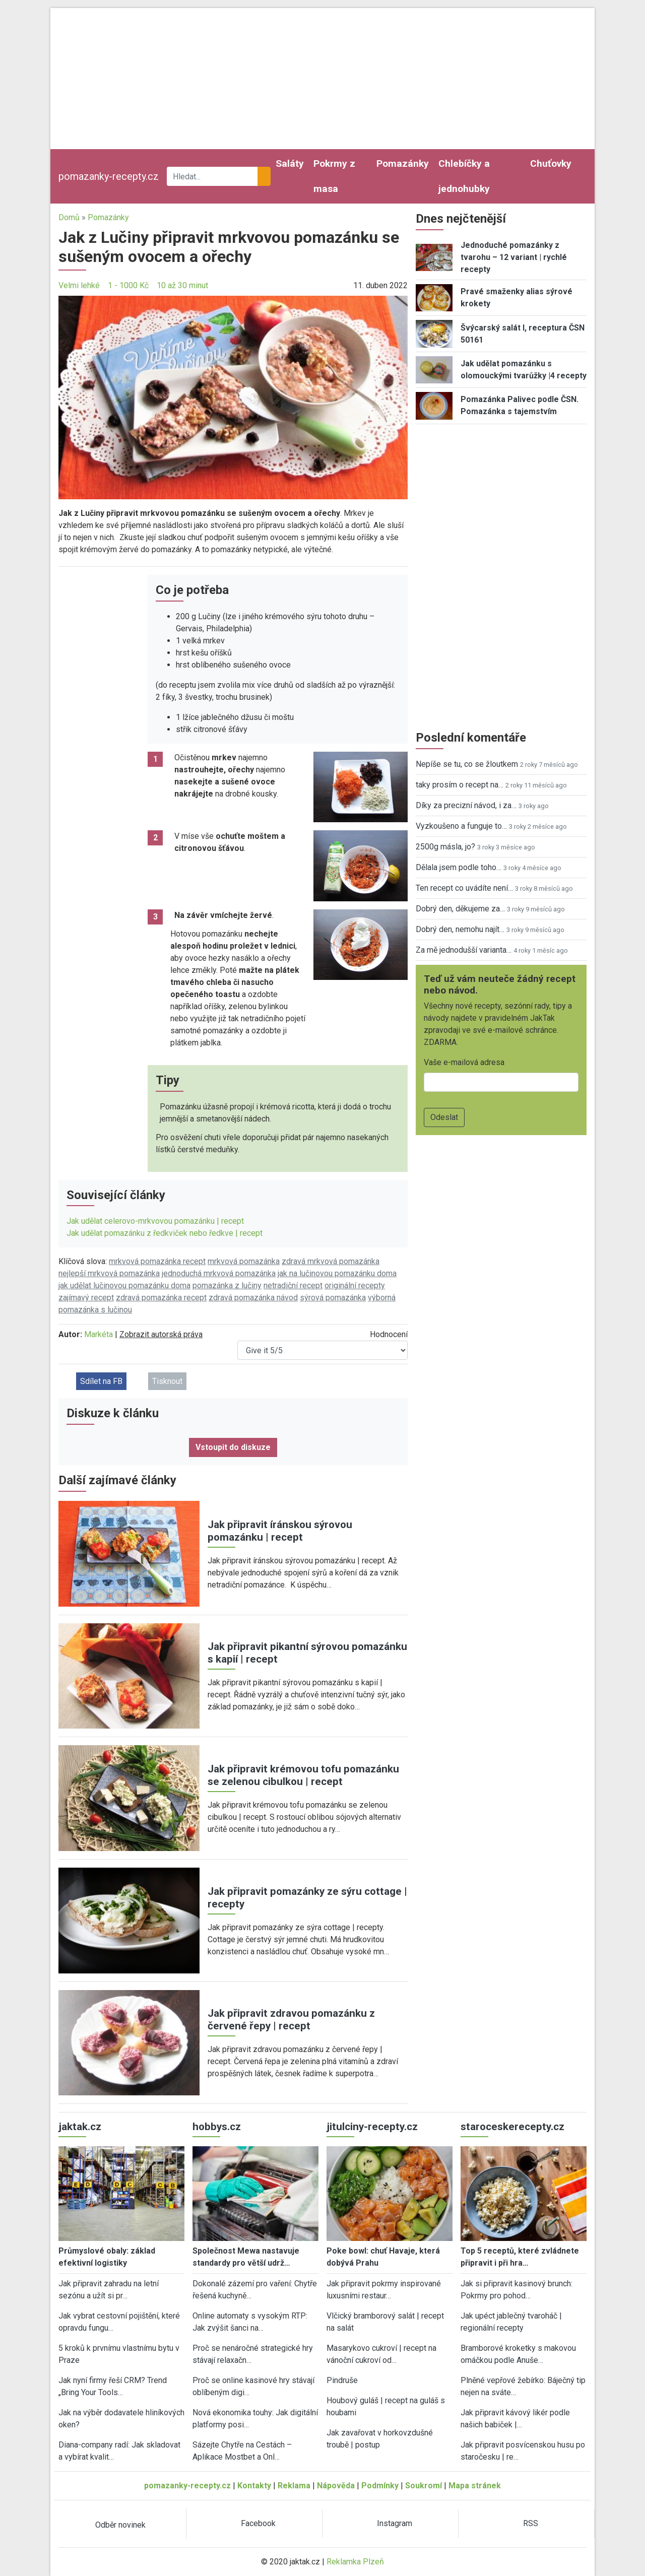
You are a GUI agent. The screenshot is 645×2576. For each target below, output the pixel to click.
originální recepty (355, 1285)
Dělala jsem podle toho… (458, 867)
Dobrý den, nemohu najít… (460, 929)
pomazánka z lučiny (227, 1285)
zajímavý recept (86, 1297)
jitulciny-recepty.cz (372, 2127)
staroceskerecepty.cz (512, 2127)
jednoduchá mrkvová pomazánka (219, 1273)
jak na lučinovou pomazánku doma (337, 1273)
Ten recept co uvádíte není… (464, 888)
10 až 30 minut (182, 285)
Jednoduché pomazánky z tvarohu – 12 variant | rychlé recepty (514, 257)
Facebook (258, 2523)
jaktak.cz (79, 2127)
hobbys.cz (216, 2127)
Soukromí (423, 2485)
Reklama (294, 2485)
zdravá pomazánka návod (253, 1297)
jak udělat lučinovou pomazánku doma (124, 1285)
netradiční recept (293, 1285)
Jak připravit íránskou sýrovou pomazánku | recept (280, 1530)
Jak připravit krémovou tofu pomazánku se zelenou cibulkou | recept (303, 1775)
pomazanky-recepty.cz (108, 176)
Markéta (98, 1334)
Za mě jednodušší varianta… (463, 950)
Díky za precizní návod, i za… (466, 805)
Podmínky (380, 2485)
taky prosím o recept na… (459, 784)
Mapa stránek (474, 2485)
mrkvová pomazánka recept (157, 1261)
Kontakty (254, 2485)
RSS (530, 2523)
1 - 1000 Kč (128, 285)
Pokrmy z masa (334, 176)
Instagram (394, 2523)
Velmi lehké (79, 285)
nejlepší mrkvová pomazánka (109, 1273)
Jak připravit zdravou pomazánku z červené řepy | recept (291, 2019)
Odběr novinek (120, 2525)
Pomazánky (402, 163)
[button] (233, 397)
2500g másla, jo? (445, 846)
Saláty (290, 163)
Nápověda (336, 2485)
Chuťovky (550, 163)
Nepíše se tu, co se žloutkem (467, 764)
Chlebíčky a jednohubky (464, 176)
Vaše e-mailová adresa (464, 1062)
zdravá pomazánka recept (161, 1297)
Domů (69, 217)
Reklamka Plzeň (355, 2561)
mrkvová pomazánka (244, 1261)
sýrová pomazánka (333, 1297)
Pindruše (342, 2380)
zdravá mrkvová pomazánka (330, 1261)
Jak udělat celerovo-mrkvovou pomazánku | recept (155, 1221)
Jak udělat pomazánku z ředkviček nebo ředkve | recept (165, 1233)
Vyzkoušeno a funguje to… (461, 826)
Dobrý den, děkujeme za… (460, 908)
